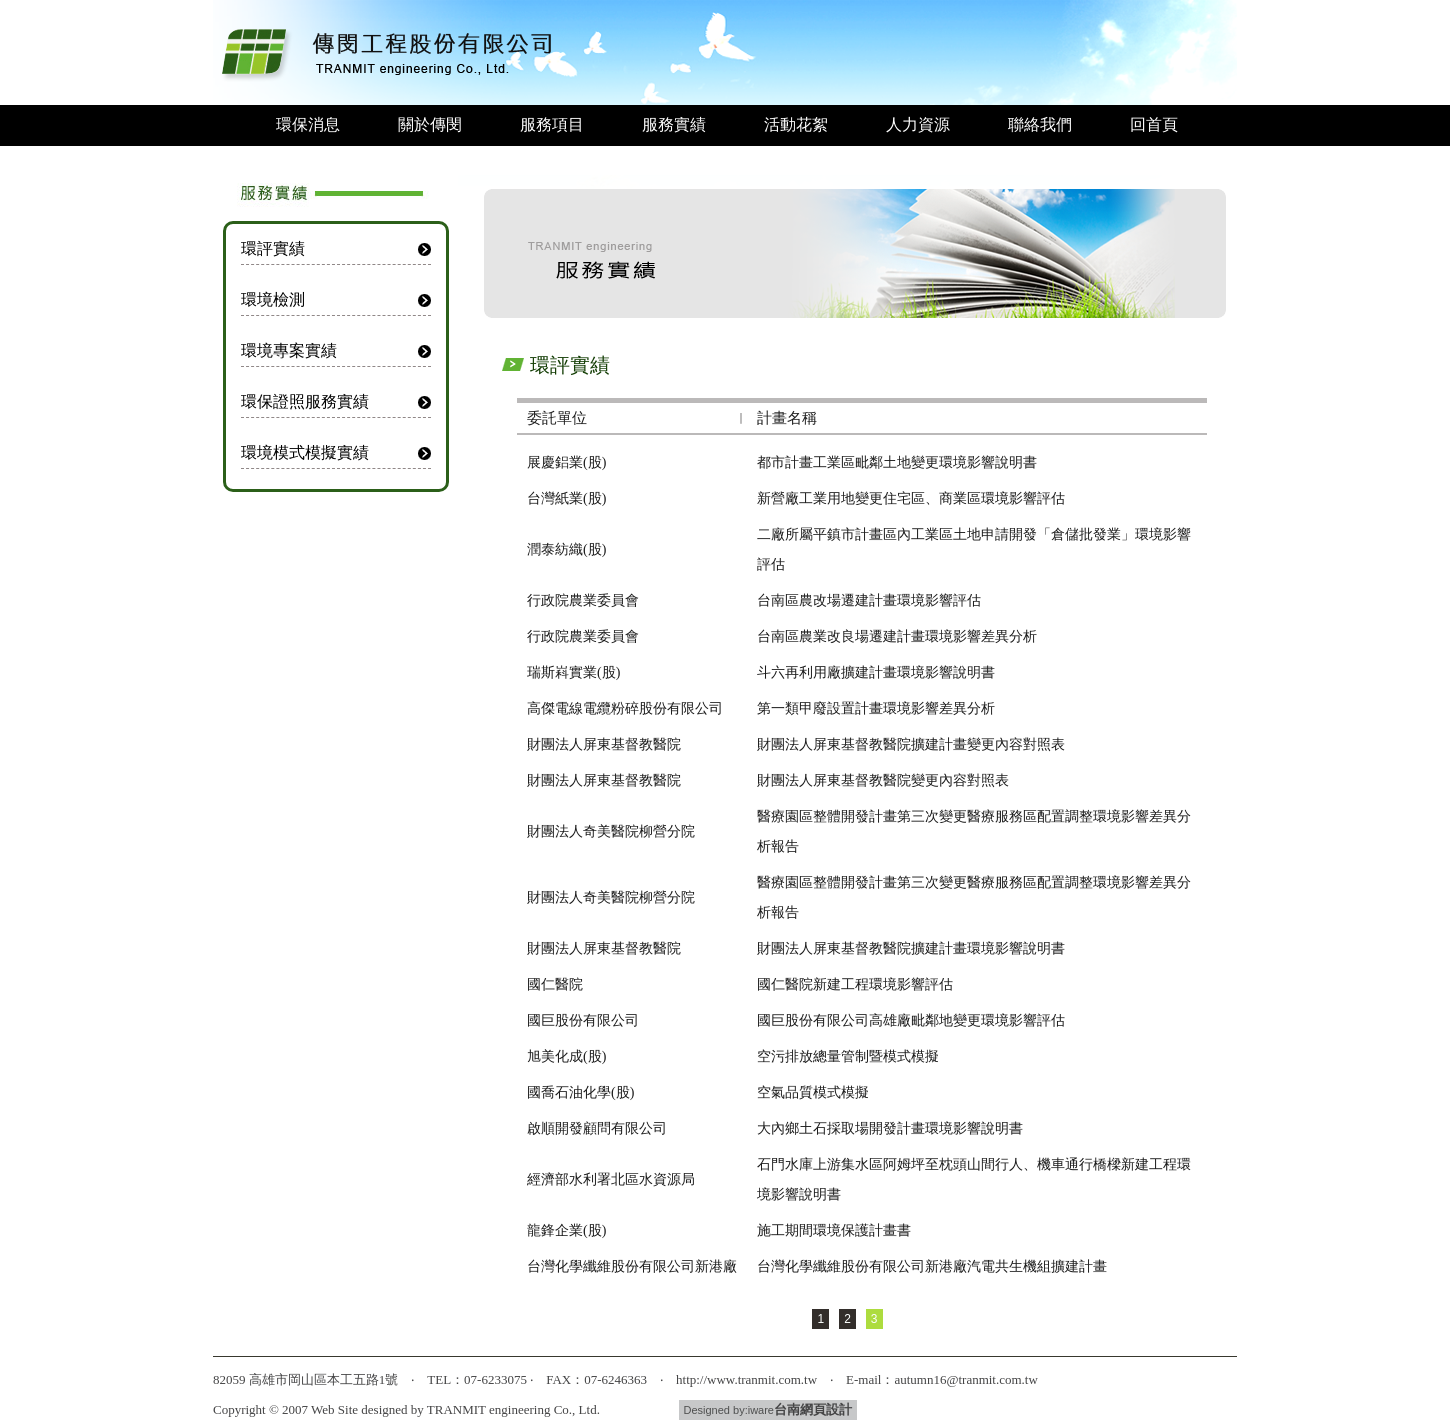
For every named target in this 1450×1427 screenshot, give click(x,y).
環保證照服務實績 (305, 401)
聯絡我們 (1040, 124)
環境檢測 (273, 299)
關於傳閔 (430, 124)
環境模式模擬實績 (305, 452)
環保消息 (308, 124)
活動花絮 (796, 124)
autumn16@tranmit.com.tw (965, 1379)
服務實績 (674, 124)
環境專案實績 (289, 350)
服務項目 (552, 124)
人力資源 (918, 124)
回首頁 (1154, 124)
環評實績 (273, 248)
